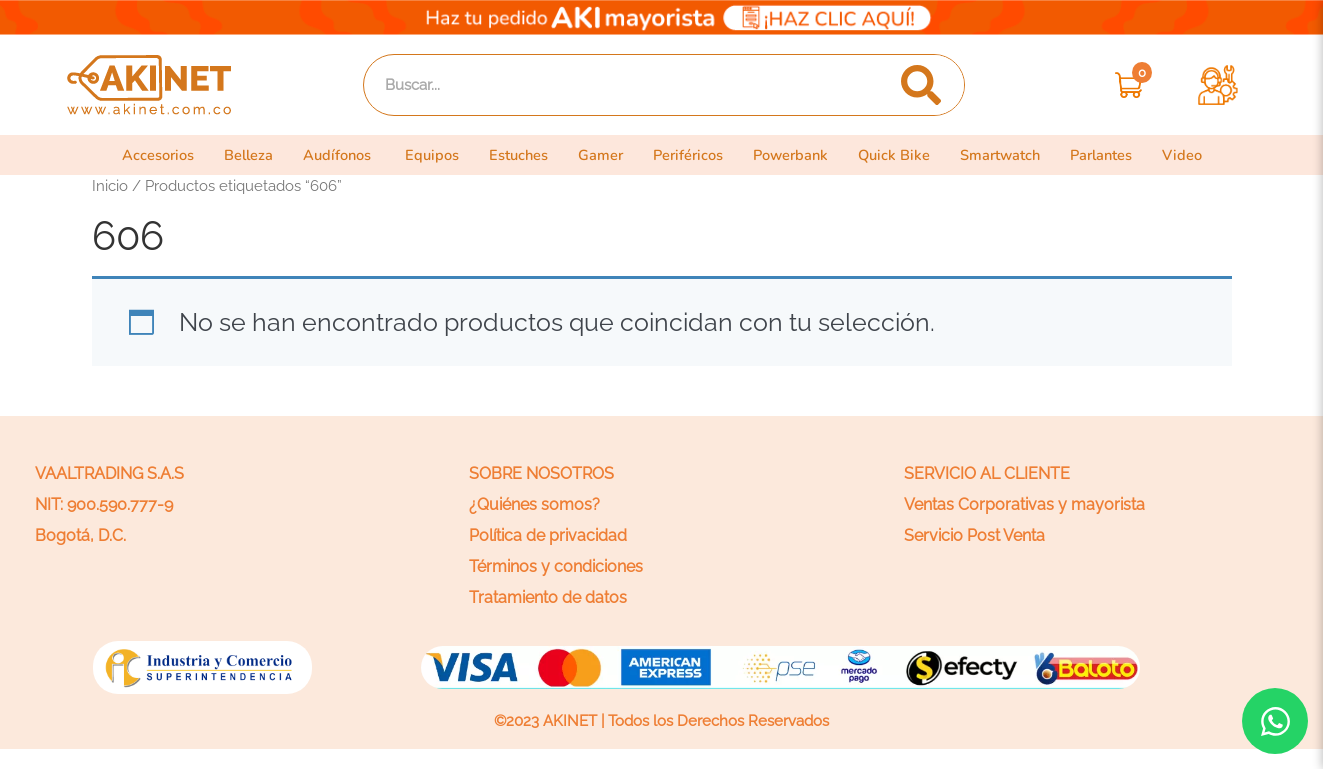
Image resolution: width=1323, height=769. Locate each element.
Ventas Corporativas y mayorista (1024, 504)
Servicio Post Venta (974, 535)
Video (1200, 155)
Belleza (236, 155)
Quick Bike (905, 155)
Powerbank (799, 155)
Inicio (110, 185)
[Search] (920, 85)
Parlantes (1119, 155)
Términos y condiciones (556, 566)
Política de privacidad (548, 535)
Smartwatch (1014, 155)
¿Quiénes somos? (534, 504)
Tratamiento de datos (548, 597)
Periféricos (692, 155)
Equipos (425, 155)
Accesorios (141, 155)
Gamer (602, 155)
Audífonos (329, 155)
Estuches (516, 155)
